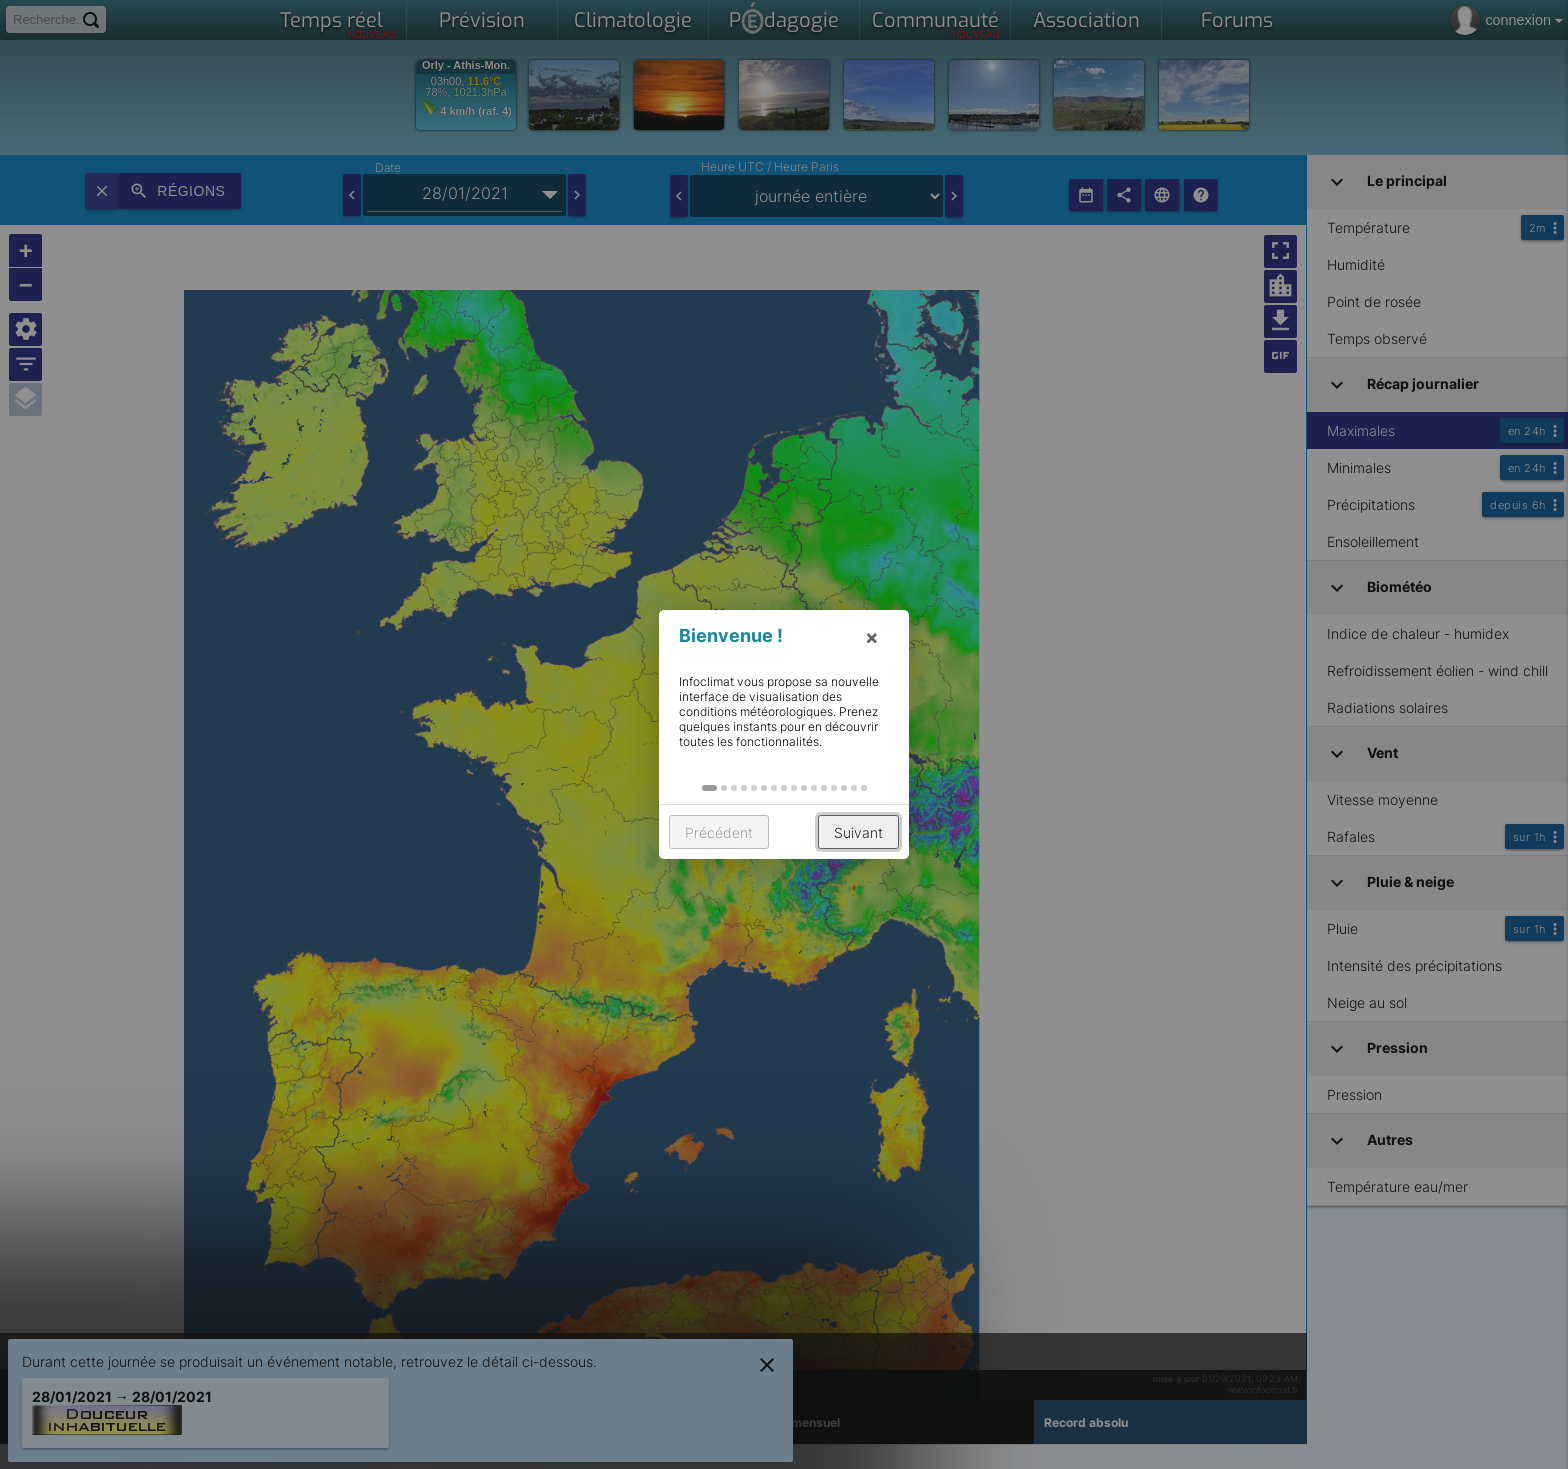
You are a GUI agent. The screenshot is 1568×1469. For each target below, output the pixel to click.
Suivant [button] (858, 832)
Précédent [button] (719, 832)
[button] (709, 788)
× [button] (872, 637)
